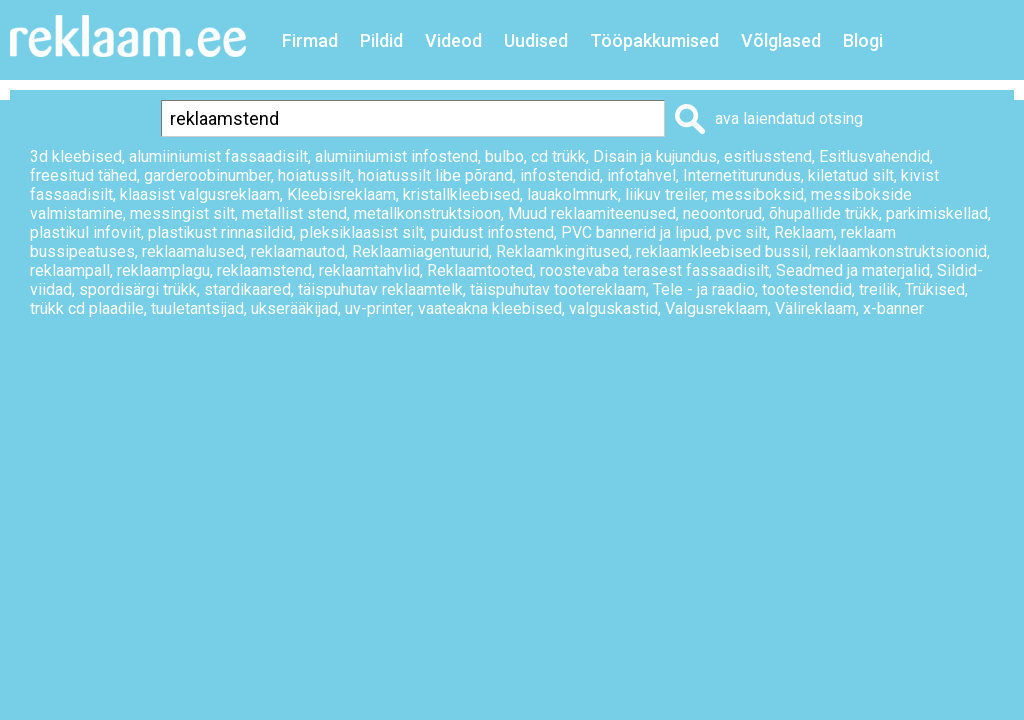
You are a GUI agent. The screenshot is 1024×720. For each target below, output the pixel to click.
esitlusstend (768, 156)
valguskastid (613, 308)
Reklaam (804, 232)
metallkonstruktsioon (427, 213)
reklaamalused (193, 251)
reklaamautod (298, 251)
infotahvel (641, 175)
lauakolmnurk (572, 194)
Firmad (310, 40)
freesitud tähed (83, 175)
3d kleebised (76, 156)
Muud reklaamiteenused (592, 213)
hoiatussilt (314, 175)
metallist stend (294, 213)
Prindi (667, 376)
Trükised (935, 289)
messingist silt (182, 213)
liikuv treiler (665, 194)
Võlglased (781, 40)
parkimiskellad (937, 213)
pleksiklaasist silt (362, 232)
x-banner (893, 308)
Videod (453, 40)
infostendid (560, 175)
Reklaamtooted (480, 270)
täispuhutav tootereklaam (558, 289)
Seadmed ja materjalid (853, 270)
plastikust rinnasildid (220, 232)
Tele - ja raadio (704, 289)
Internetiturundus (742, 175)
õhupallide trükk (824, 213)
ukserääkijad (294, 308)
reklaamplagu (163, 270)
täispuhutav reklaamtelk (380, 289)
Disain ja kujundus (655, 156)
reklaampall (70, 270)
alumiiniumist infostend (396, 156)
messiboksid (758, 194)
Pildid (381, 40)
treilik (878, 289)
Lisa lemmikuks (797, 376)
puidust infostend (492, 232)
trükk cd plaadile (87, 308)
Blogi (863, 40)
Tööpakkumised (654, 40)
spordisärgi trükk (138, 289)
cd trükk (558, 156)
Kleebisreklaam (341, 194)
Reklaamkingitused (562, 251)
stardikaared (247, 289)
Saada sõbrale (960, 376)
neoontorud (722, 213)
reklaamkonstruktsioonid (901, 251)
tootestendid (807, 289)
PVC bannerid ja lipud (635, 232)
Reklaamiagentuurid (420, 251)
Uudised (536, 40)
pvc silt (741, 232)
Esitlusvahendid (874, 156)
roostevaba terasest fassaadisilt (654, 270)
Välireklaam (815, 308)
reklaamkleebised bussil (722, 251)
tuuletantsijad (197, 308)
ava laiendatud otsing (789, 118)
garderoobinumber (207, 175)
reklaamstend (264, 270)
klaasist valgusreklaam (200, 194)
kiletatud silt (851, 175)
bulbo (504, 156)
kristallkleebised (461, 194)
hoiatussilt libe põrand (435, 175)
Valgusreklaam (716, 308)
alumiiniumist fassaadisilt (218, 156)
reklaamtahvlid (369, 270)
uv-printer (378, 308)
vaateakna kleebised (490, 308)
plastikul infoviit (85, 232)
